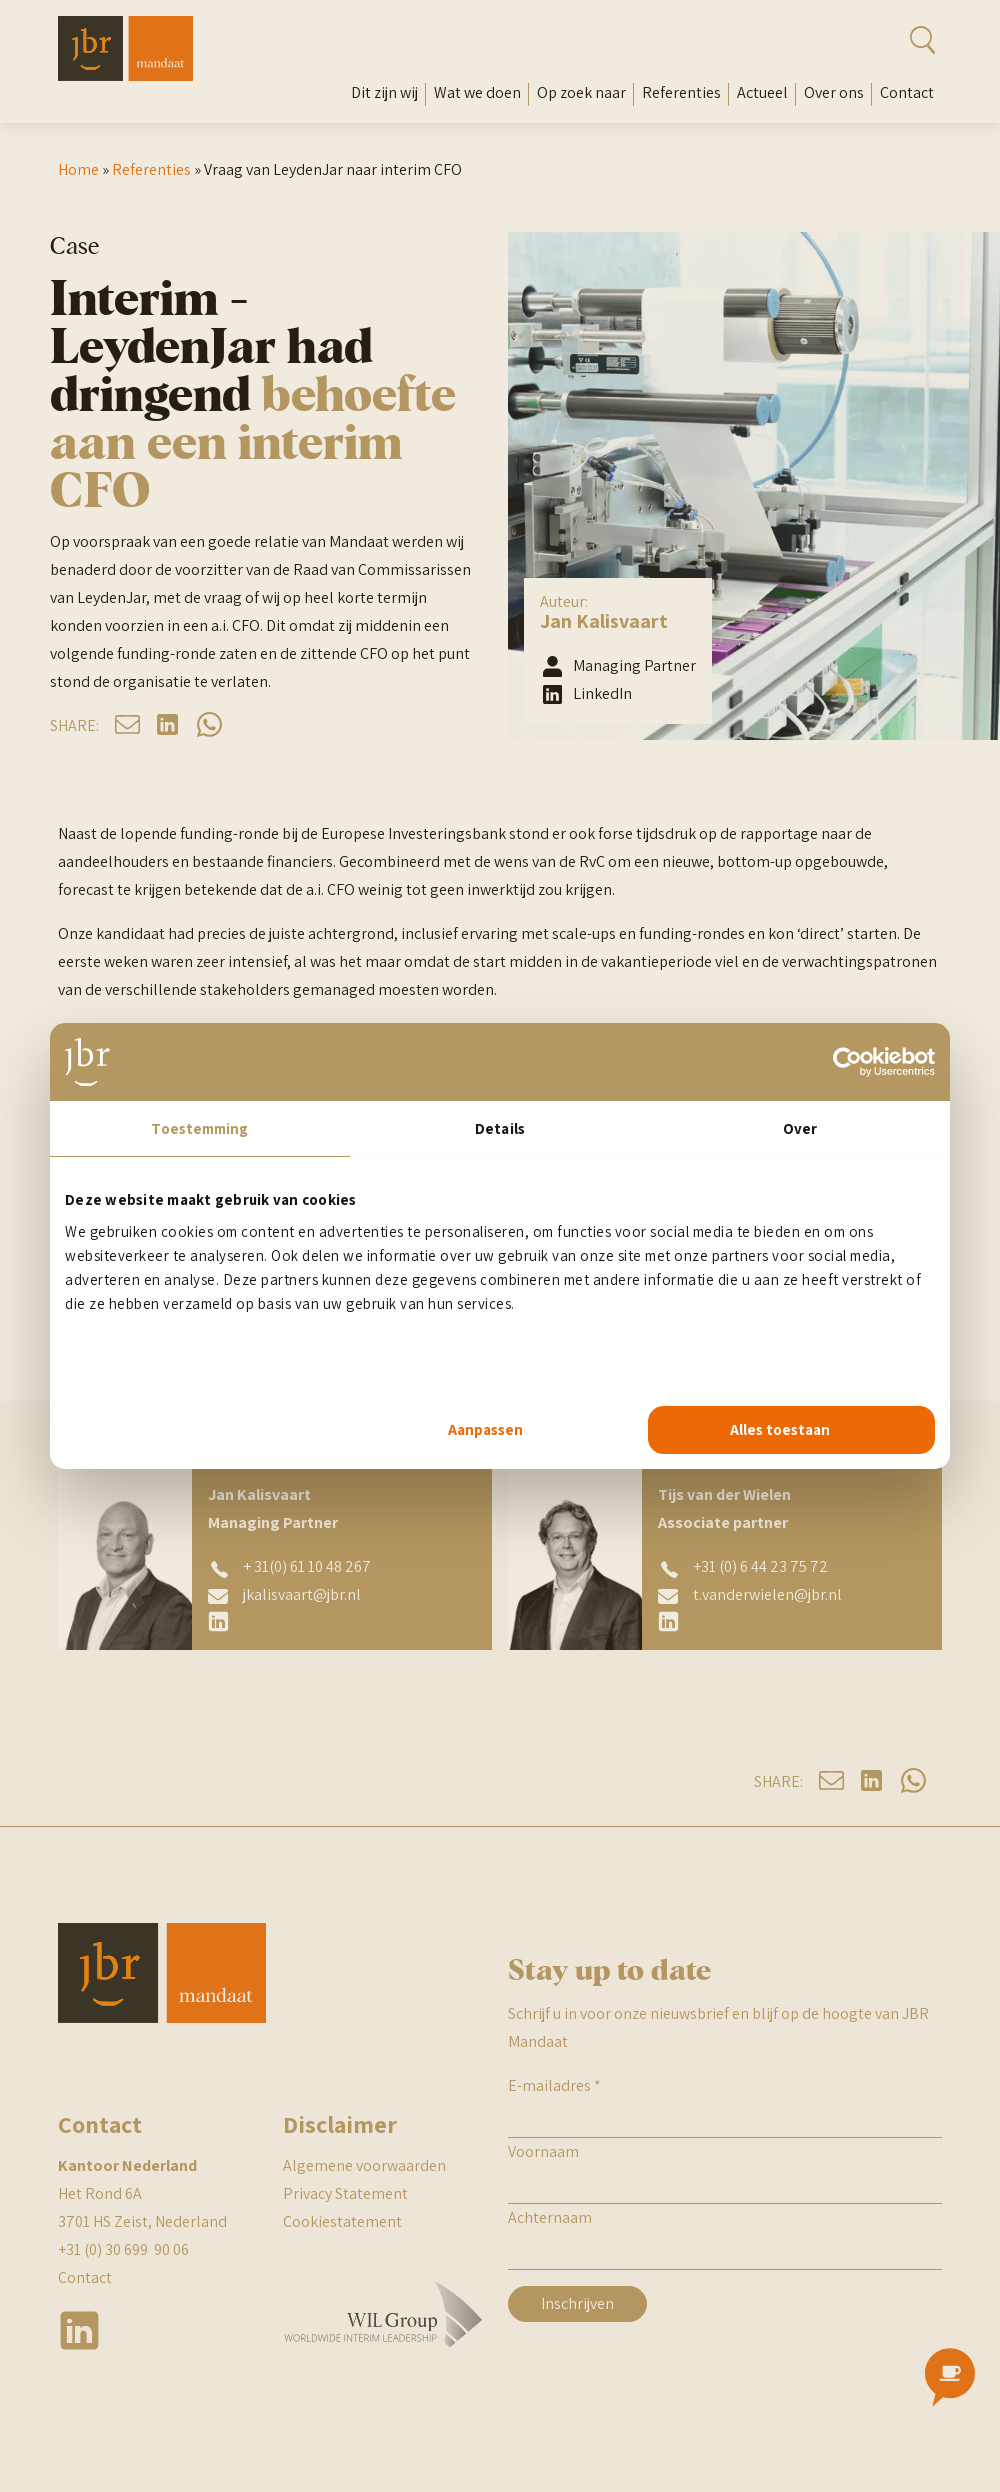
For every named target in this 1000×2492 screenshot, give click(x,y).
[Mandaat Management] (125, 75)
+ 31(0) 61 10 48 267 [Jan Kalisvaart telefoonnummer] (307, 1566)
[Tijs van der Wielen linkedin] (669, 1621)
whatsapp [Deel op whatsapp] (209, 724)
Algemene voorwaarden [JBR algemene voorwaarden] (364, 2165)
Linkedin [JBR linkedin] (80, 2330)
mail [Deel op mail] (127, 724)
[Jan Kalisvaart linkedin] (219, 1621)
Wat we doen (477, 92)
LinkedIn (602, 693)
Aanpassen (485, 1429)
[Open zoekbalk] (894, 40)
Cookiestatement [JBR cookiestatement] (342, 2221)
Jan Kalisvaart (604, 621)
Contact (907, 92)
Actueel (762, 92)
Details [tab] (500, 1128)
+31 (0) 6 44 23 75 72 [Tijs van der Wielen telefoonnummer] (760, 1566)
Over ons (834, 92)
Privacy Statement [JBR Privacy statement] (345, 2193)
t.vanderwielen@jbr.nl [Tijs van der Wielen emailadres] (767, 1594)
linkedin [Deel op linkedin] (168, 724)
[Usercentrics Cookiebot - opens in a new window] (847, 1062)
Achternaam (550, 2217)
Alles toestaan (780, 1429)
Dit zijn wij (384, 92)
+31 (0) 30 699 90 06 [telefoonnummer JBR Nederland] (123, 2249)
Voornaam (543, 2151)
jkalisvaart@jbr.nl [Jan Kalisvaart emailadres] (302, 1594)
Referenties (681, 92)
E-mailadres (554, 2085)
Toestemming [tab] (199, 1128)
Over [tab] (800, 1128)
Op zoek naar (581, 92)
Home (78, 169)
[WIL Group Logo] (383, 2358)
